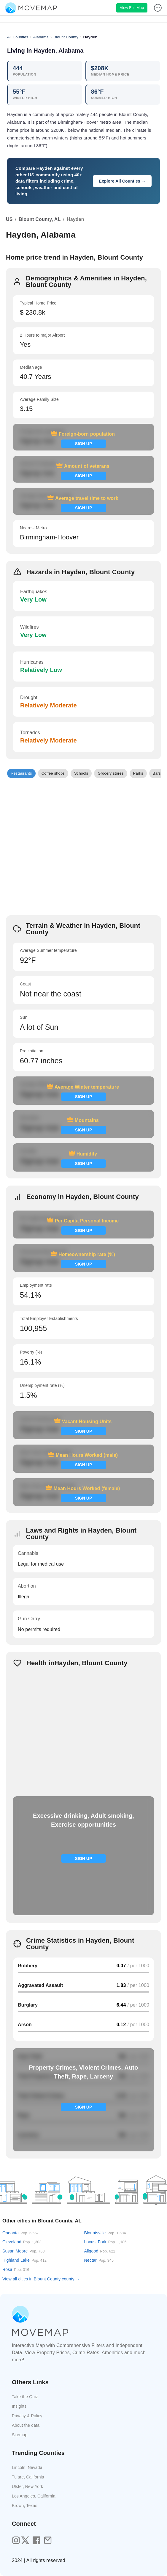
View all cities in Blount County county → (41, 2279)
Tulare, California (28, 2477)
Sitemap (19, 2434)
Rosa (15, 2269)
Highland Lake (24, 2260)
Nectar (99, 2260)
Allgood (99, 2251)
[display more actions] (158, 8)
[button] (21, 773)
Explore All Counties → (122, 181)
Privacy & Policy (27, 2415)
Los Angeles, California (33, 2496)
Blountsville (105, 2232)
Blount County (66, 37)
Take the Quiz (25, 2396)
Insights (19, 2406)
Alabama (41, 37)
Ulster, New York (27, 2486)
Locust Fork (105, 2241)
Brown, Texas (24, 2505)
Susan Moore (23, 2251)
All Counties (17, 37)
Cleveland (22, 2241)
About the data (25, 2425)
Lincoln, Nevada (27, 2467)
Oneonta (20, 2232)
